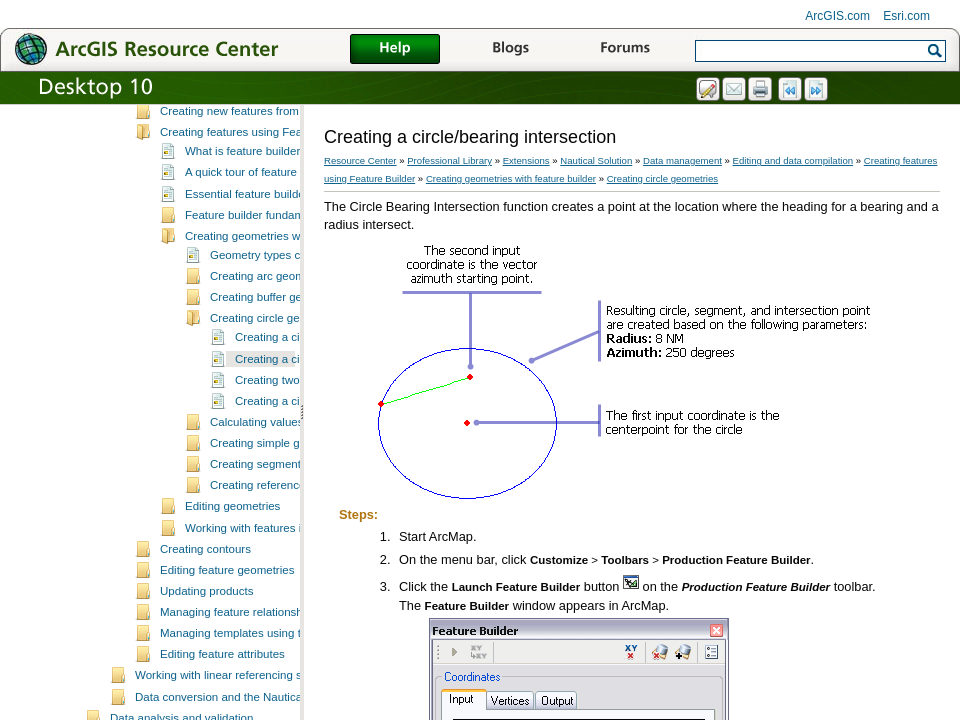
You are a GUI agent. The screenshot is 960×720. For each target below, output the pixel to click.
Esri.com (906, 16)
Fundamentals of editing (221, 135)
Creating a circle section (296, 488)
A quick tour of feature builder (260, 259)
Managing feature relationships (238, 699)
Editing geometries (232, 593)
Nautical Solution (596, 160)
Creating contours (205, 636)
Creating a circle (276, 424)
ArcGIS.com (837, 16)
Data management (682, 160)
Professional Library (449, 160)
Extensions (526, 160)
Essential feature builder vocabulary (276, 281)
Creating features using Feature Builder (260, 219)
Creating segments (258, 551)
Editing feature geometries (227, 657)
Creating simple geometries (280, 530)
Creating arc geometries (271, 363)
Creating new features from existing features (273, 198)
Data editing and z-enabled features (251, 114)
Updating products (206, 678)
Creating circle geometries (277, 405)
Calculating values (256, 509)
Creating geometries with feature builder (287, 323)
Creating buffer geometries (278, 384)
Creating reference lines (271, 572)
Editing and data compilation (793, 160)
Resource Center (360, 160)
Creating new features (216, 177)
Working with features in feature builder (285, 615)
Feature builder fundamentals (260, 302)
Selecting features (206, 156)
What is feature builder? (246, 238)
